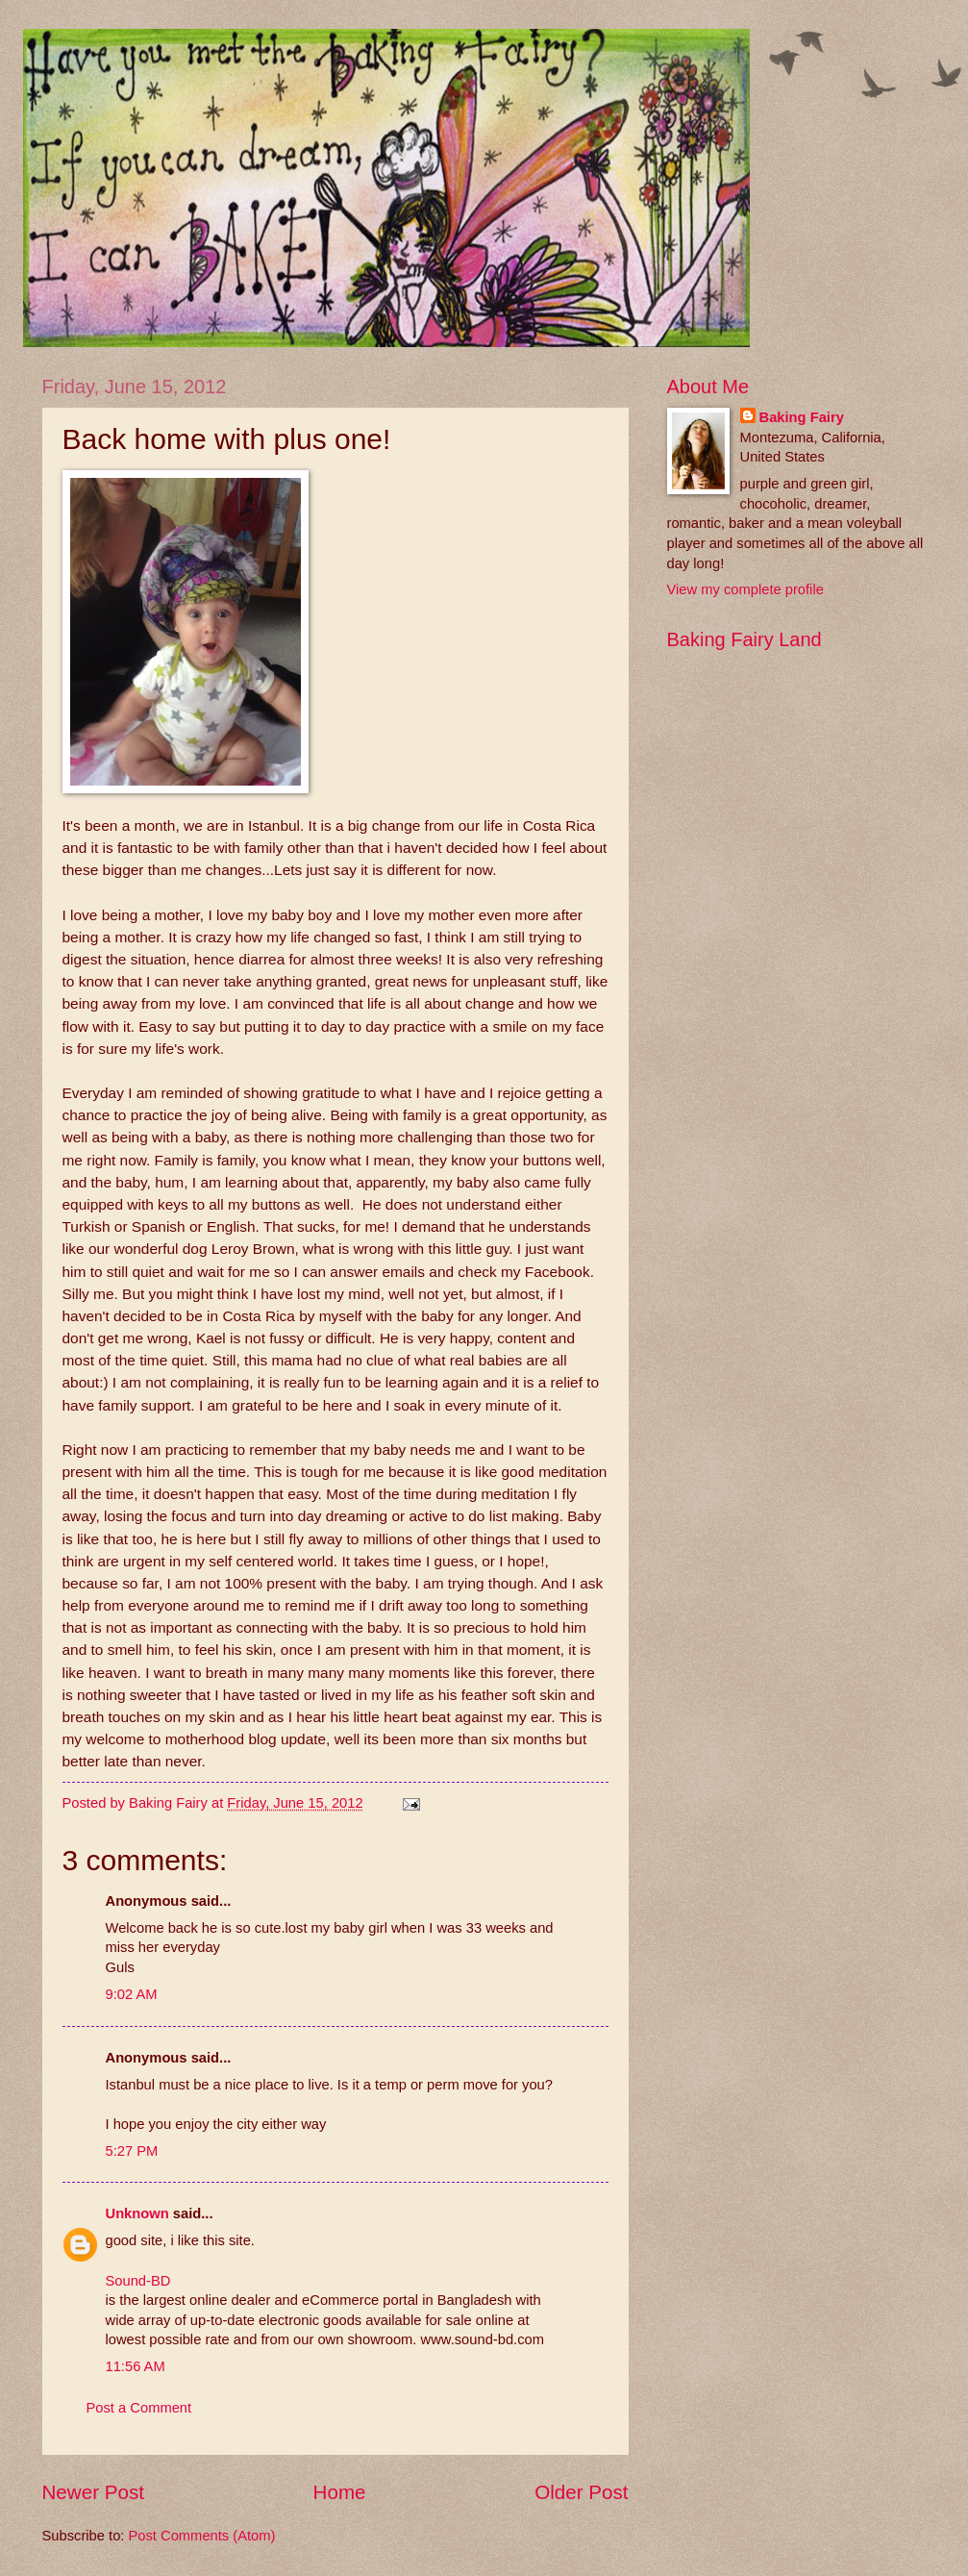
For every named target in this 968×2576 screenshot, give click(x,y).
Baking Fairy (801, 417)
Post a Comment (139, 2407)
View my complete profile (745, 589)
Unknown (137, 2213)
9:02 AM (132, 1994)
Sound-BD (138, 2280)
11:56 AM (135, 2366)
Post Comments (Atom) (202, 2535)
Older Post (581, 2492)
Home (339, 2492)
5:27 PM (132, 2151)
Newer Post (93, 2492)
